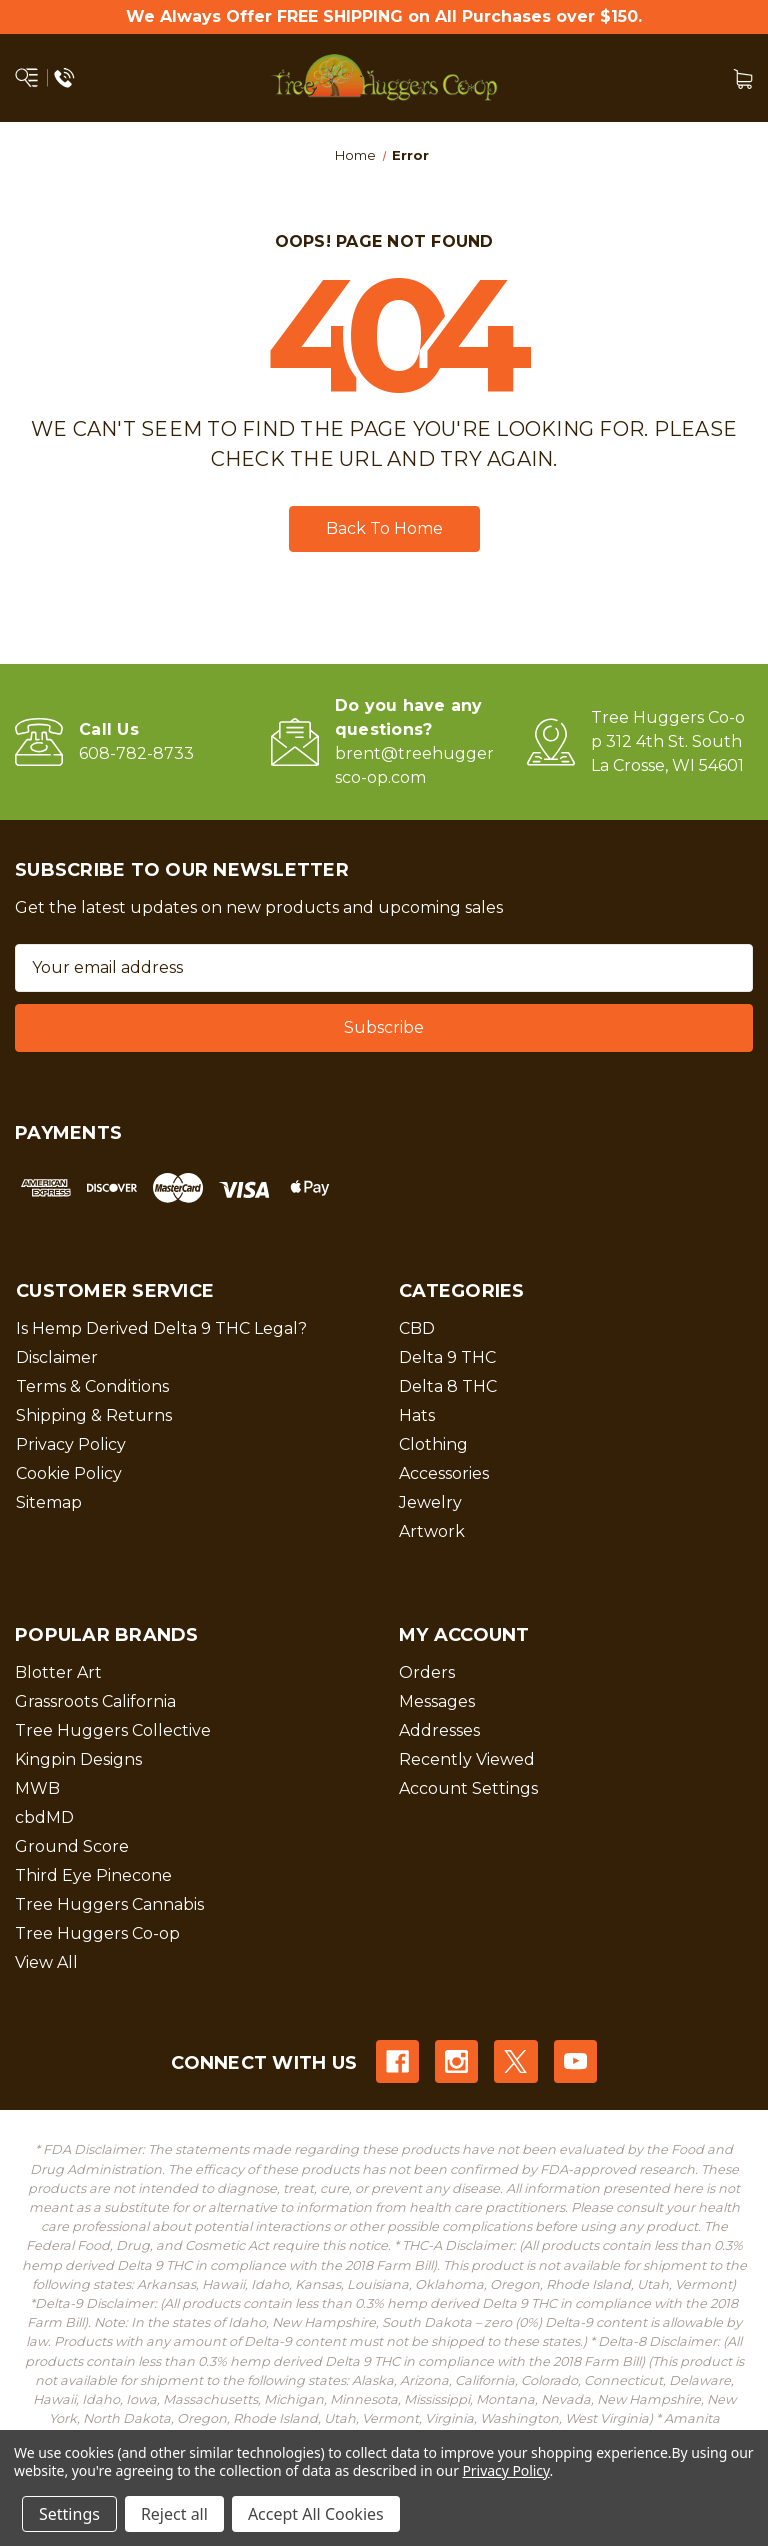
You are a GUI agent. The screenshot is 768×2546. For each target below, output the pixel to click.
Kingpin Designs (78, 1759)
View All (46, 1962)
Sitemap (49, 1502)
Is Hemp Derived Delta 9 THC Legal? (161, 1328)
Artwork (432, 1531)
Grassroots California (95, 1701)
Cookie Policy (69, 1473)
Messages (437, 1701)
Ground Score (72, 1846)
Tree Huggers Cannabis (109, 1904)
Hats (417, 1415)
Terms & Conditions (92, 1386)
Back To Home (384, 528)
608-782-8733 (136, 753)
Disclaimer (57, 1357)
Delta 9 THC (447, 1357)
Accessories (444, 1473)
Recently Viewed (467, 1759)
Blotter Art (58, 1672)
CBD (417, 1328)
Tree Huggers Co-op (97, 1933)
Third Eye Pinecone (93, 1875)
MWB (37, 1788)
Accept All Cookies (316, 2514)
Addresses (439, 1730)
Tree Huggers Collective (113, 1730)
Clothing (433, 1444)
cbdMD (44, 1817)
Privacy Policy (71, 1444)
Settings (69, 2514)
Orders (427, 1672)
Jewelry (430, 1502)
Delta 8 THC (448, 1386)
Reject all (174, 2514)
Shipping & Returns (94, 1415)
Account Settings (468, 1788)
